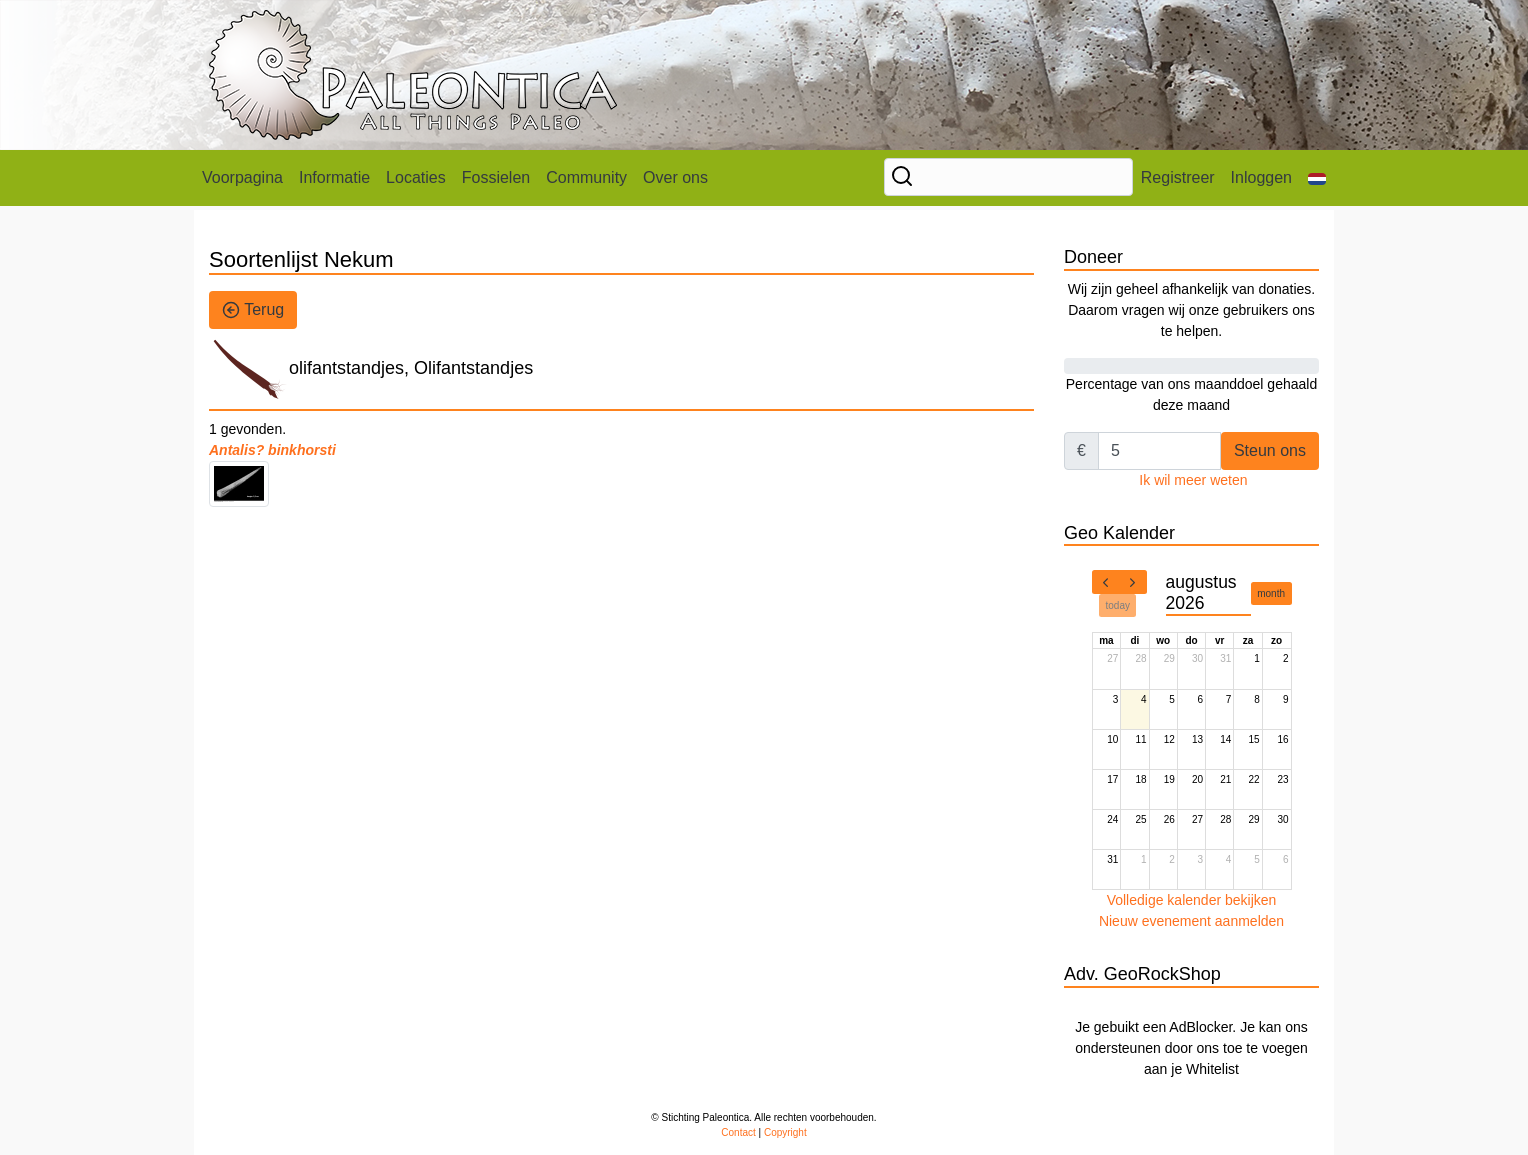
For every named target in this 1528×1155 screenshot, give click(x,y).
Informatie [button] (334, 177)
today (1118, 605)
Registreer (1178, 177)
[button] (1317, 178)
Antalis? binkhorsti (272, 450)
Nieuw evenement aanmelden (1191, 921)
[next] (1133, 582)
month (1271, 593)
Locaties (416, 177)
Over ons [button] (675, 177)
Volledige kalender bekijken (1192, 900)
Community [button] (586, 177)
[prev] (1106, 582)
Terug (253, 310)
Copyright (785, 1132)
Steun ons (1270, 450)
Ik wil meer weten (1193, 480)
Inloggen (1261, 177)
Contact (738, 1132)
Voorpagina (242, 177)
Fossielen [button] (496, 177)
